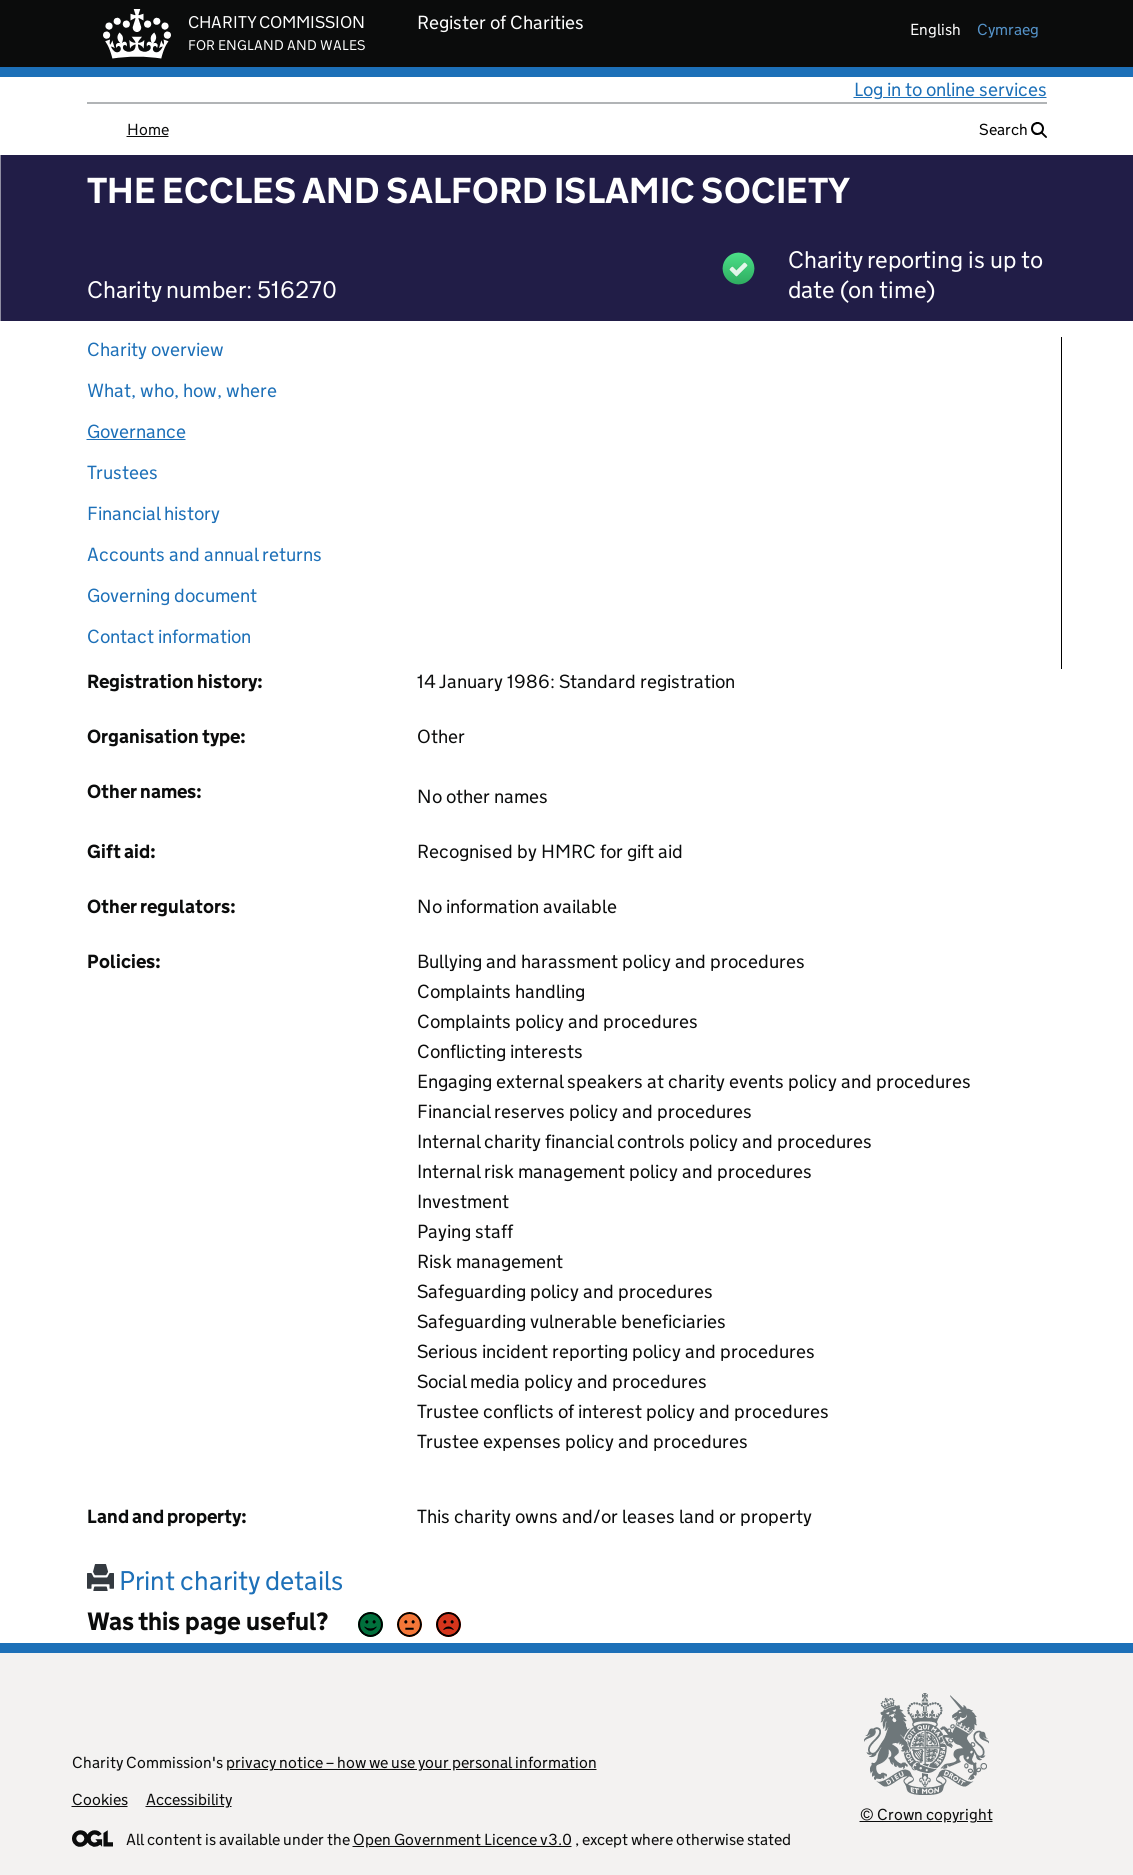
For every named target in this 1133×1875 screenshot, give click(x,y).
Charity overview (155, 349)
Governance (136, 431)
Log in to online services (950, 89)
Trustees (122, 472)
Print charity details (215, 1580)
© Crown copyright (926, 1814)
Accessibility (189, 1799)
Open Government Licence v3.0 (462, 1839)
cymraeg (1008, 29)
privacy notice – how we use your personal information (411, 1762)
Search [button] (1013, 129)
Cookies (100, 1799)
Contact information (169, 636)
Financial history (153, 513)
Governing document (172, 595)
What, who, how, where (182, 390)
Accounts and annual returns (204, 554)
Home (148, 129)
